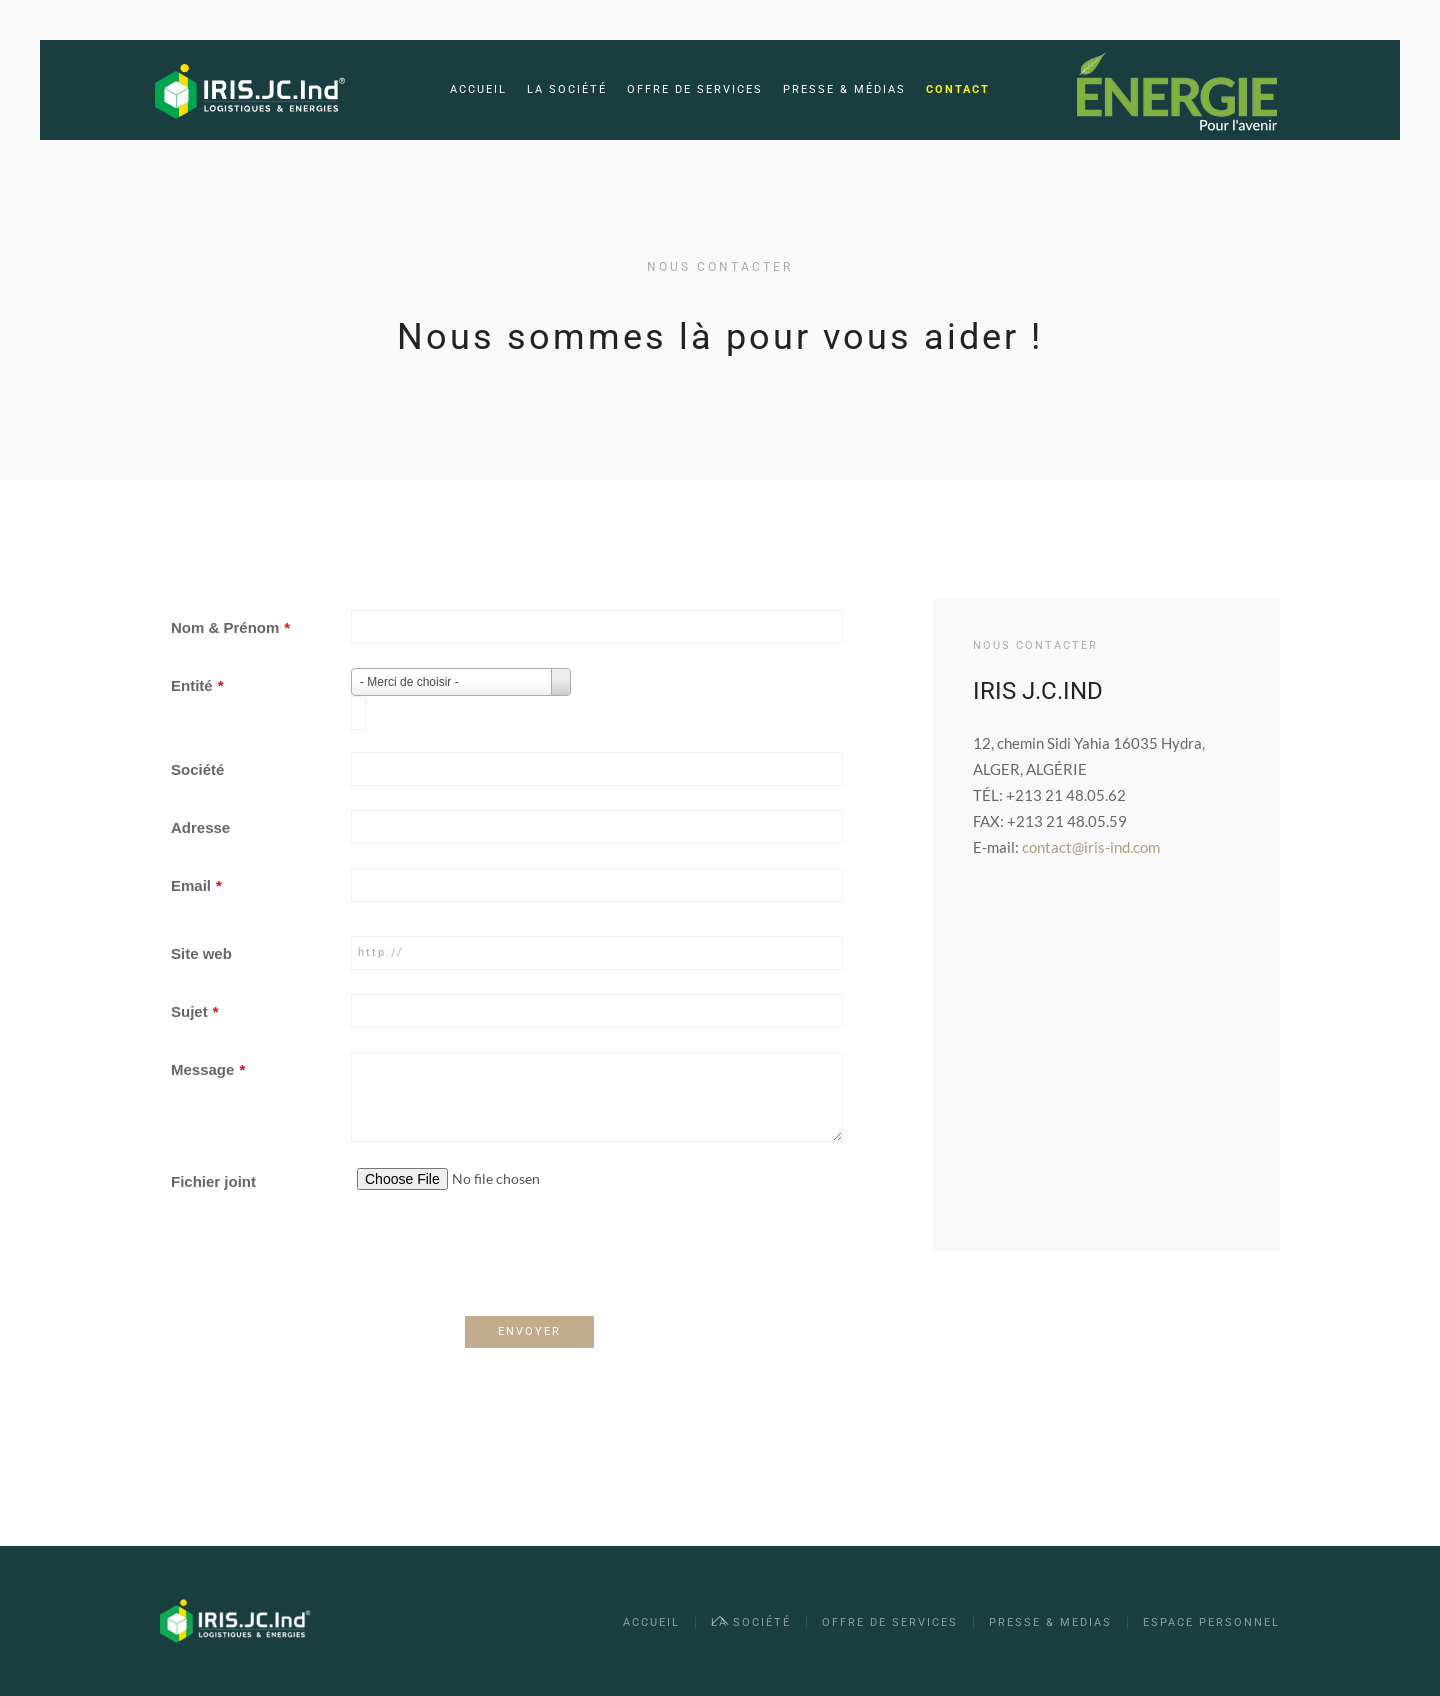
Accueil (478, 89)
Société (197, 769)
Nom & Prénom (230, 627)
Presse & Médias (844, 89)
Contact (958, 89)
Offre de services (695, 89)
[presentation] (323, 1266)
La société (567, 89)
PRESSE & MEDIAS (1050, 1622)
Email (196, 885)
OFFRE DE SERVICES (890, 1622)
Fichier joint (213, 1181)
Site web (201, 953)
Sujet (195, 1011)
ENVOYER (529, 1331)
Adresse (200, 827)
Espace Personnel (1211, 1622)
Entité (197, 685)
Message (208, 1069)
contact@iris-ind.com (1091, 847)
